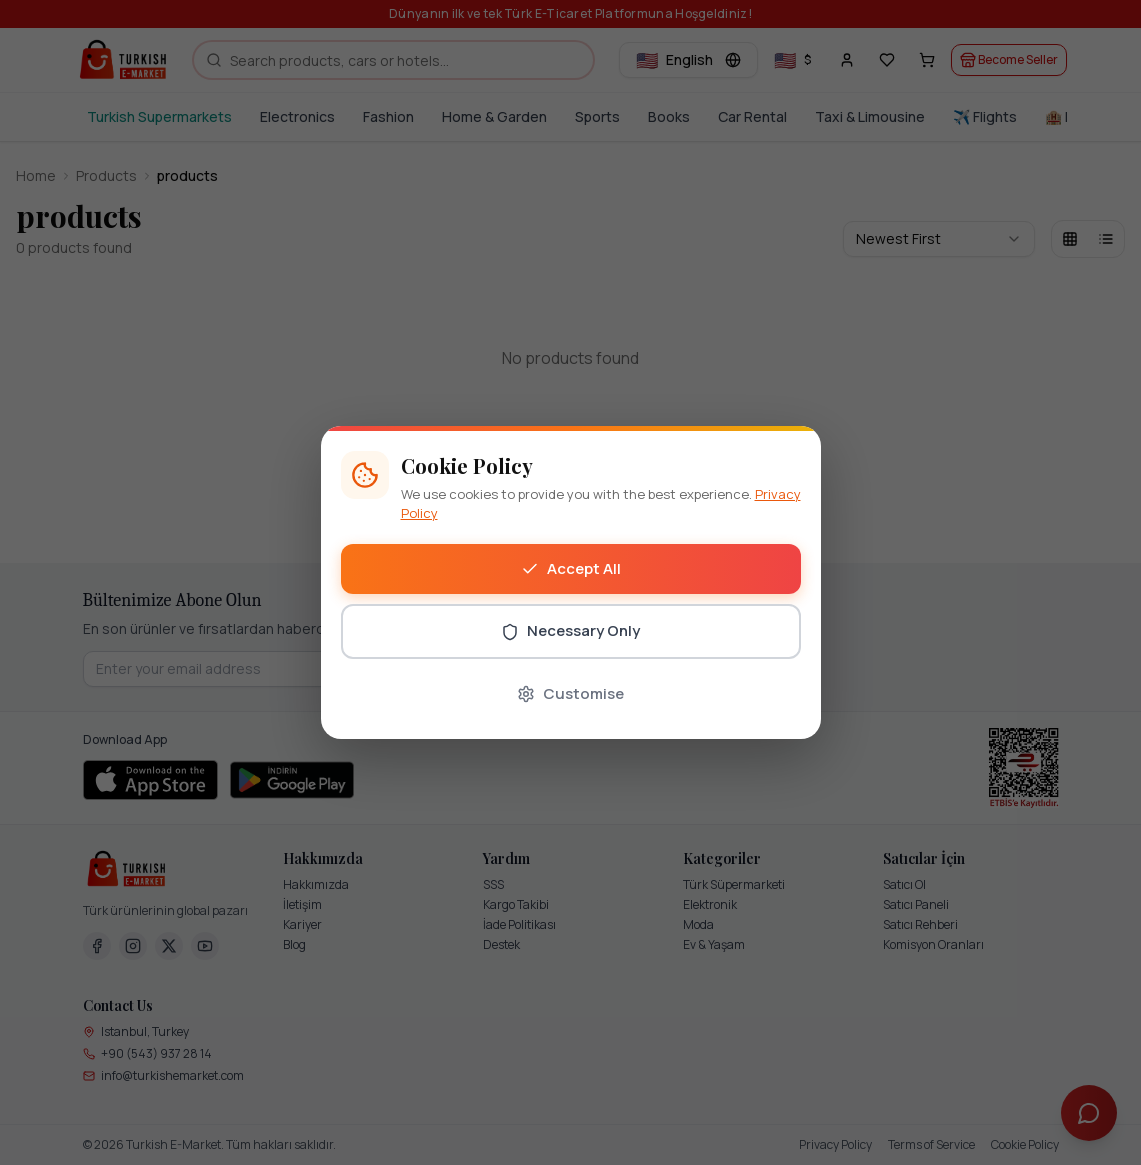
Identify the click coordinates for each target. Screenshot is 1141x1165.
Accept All (571, 568)
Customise (570, 693)
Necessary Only (570, 630)
